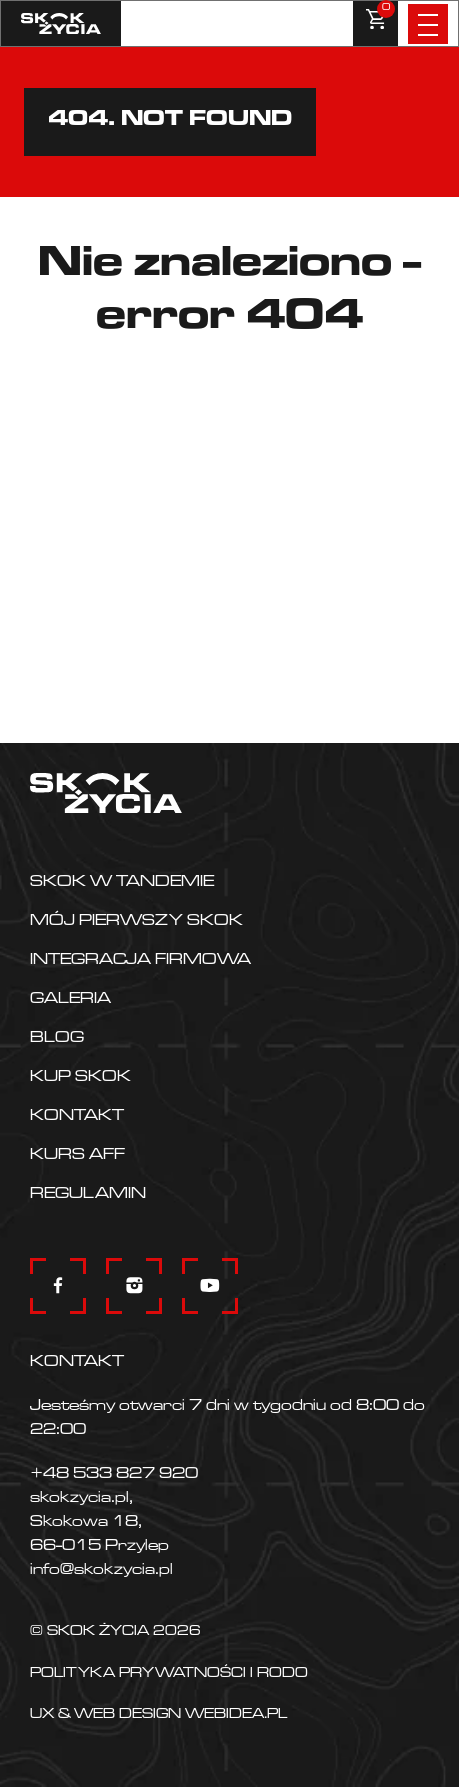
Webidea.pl (236, 1716)
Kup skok (80, 1078)
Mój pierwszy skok (136, 922)
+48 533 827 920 (114, 1475)
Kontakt (77, 1117)
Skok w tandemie (122, 883)
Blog (57, 1039)
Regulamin (88, 1195)
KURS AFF (77, 1156)
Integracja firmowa (140, 961)
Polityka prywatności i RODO (169, 1675)
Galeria (70, 1000)
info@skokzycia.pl (101, 1571)
